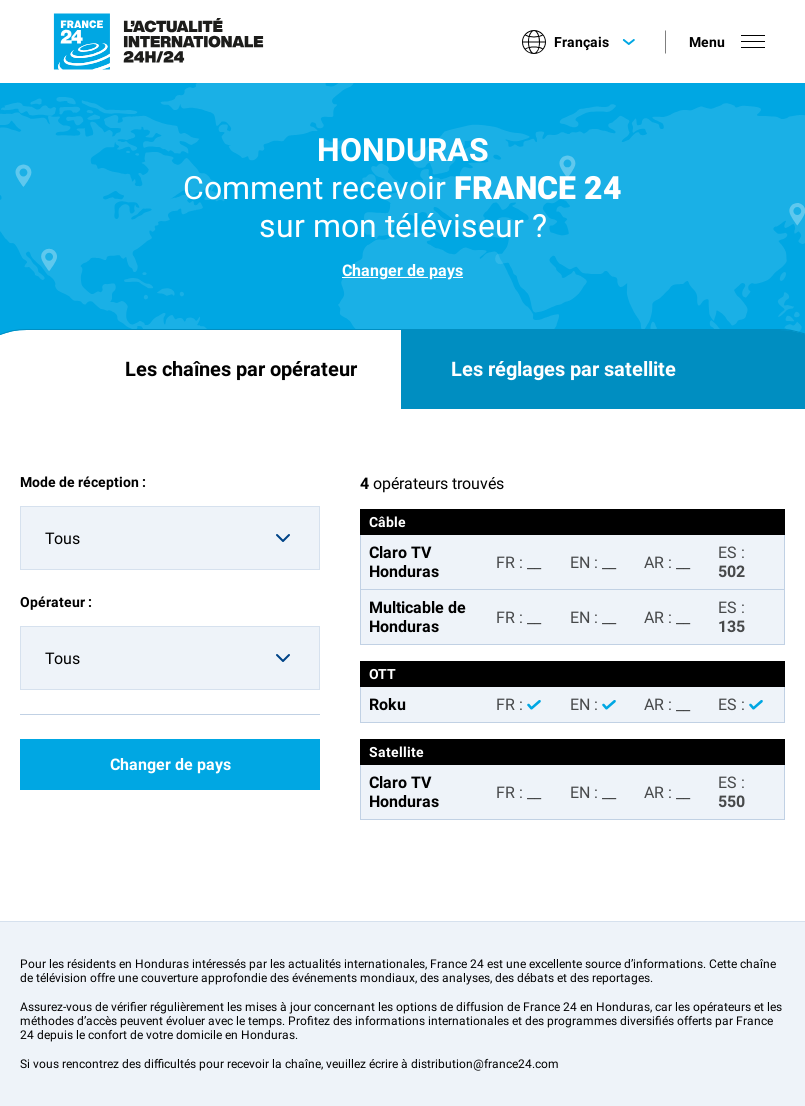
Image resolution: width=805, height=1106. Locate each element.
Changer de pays (402, 270)
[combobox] (170, 538)
